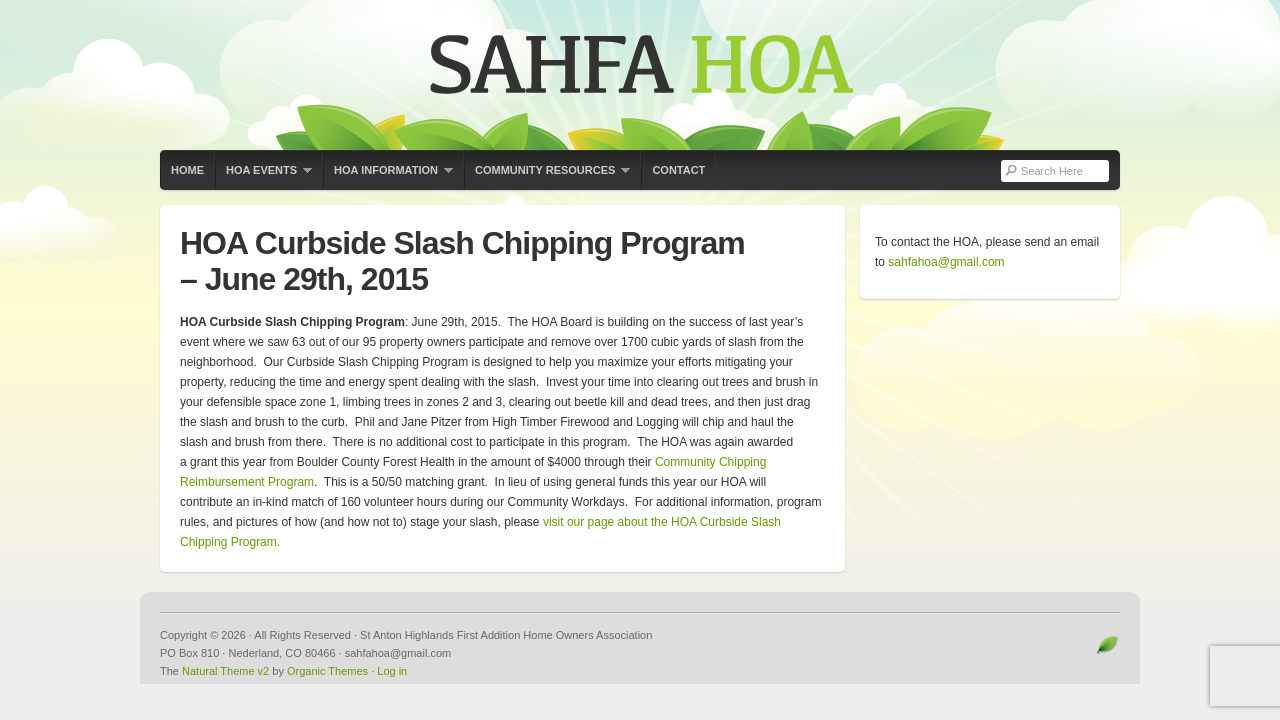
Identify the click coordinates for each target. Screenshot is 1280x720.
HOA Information (388, 177)
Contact (678, 170)
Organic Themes (327, 671)
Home (187, 170)
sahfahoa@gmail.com (946, 262)
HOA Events (263, 177)
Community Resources (547, 177)
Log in (392, 671)
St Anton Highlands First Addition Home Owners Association (640, 75)
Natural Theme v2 (225, 671)
